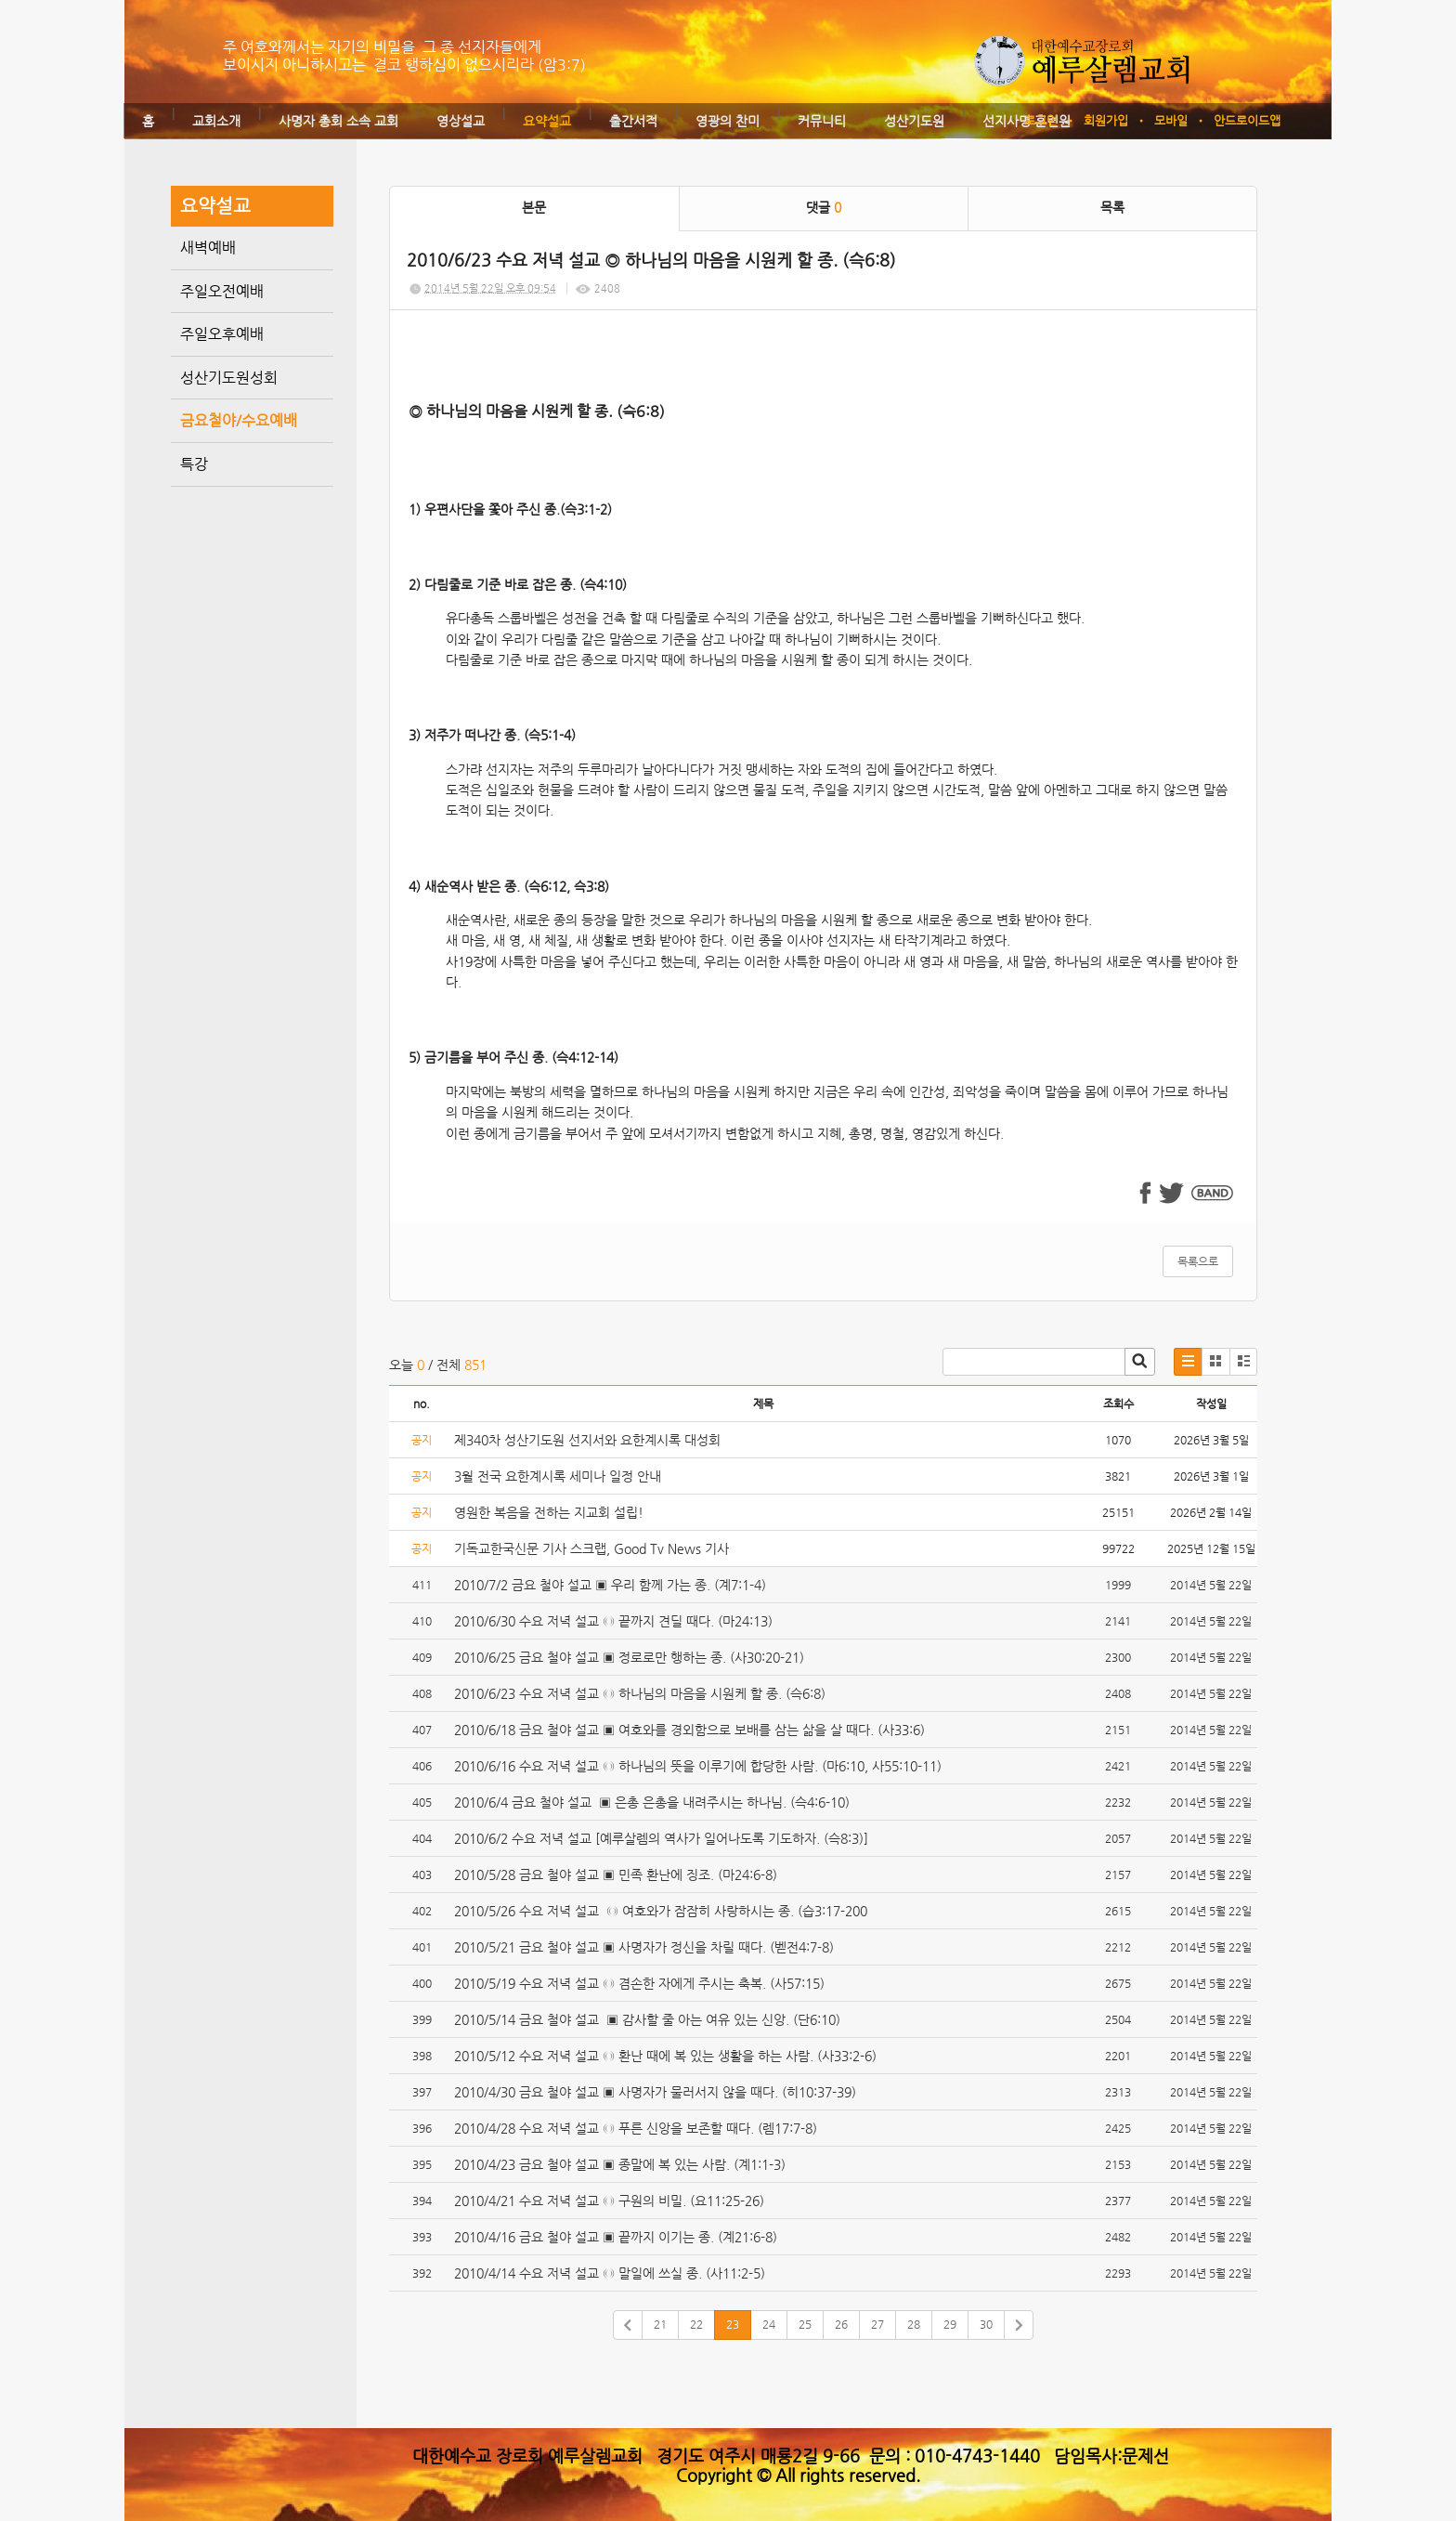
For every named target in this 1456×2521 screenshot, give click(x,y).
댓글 (823, 207)
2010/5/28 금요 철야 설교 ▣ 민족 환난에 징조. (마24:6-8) (615, 1874)
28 (913, 2324)
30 (986, 2324)
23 (732, 2324)
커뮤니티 (822, 120)
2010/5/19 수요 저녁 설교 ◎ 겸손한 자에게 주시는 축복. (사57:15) (639, 1983)
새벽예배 (208, 247)
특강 (194, 464)
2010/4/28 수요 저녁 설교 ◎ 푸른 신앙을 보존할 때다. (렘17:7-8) (635, 2128)
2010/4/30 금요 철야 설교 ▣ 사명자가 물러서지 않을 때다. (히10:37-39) (655, 2091)
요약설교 (547, 120)
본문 (534, 207)
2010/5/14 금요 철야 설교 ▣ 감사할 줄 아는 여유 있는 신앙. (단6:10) (647, 2019)
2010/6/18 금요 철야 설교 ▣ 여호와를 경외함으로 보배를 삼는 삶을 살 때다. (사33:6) (689, 1729)
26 (841, 2324)
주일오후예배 (222, 334)
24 (768, 2324)
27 (877, 2324)
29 (949, 2324)
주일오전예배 (222, 291)
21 (660, 2324)
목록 (1112, 207)
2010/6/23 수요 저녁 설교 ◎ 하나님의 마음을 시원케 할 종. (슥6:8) (640, 1693)
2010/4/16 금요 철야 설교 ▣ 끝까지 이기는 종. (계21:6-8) (615, 2236)
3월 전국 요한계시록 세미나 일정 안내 (557, 1476)
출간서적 (633, 120)
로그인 (1041, 120)
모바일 (1171, 120)
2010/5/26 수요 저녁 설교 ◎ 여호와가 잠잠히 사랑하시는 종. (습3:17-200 (660, 1910)
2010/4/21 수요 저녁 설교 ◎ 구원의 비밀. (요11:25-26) (609, 2200)
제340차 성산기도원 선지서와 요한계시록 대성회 (587, 1439)
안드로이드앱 (1247, 120)
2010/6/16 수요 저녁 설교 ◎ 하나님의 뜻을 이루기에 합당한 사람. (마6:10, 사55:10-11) (698, 1765)
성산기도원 (914, 120)
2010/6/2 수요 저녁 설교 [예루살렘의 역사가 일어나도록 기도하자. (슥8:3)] (661, 1838)
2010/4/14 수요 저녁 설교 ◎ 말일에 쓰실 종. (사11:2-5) (609, 2273)
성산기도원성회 (229, 377)
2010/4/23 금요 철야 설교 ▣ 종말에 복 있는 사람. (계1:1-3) (620, 2164)
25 (805, 2324)
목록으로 (1197, 1261)
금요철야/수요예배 (238, 420)
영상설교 (460, 120)
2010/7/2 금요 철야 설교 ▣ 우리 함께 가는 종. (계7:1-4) (610, 1584)
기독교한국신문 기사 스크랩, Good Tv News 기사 (591, 1548)
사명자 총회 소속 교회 (338, 120)
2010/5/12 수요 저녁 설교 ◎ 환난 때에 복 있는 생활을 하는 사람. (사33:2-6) (665, 2055)
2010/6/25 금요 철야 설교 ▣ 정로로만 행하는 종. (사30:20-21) (629, 1657)
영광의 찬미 (728, 120)
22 (696, 2324)
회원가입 (1106, 120)
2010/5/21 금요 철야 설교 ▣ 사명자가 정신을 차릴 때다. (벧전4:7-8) (644, 1947)
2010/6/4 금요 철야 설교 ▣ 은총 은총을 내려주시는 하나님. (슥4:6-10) (652, 1802)
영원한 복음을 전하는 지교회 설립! (549, 1512)
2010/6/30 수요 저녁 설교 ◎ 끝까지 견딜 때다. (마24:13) (613, 1620)
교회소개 (216, 120)
